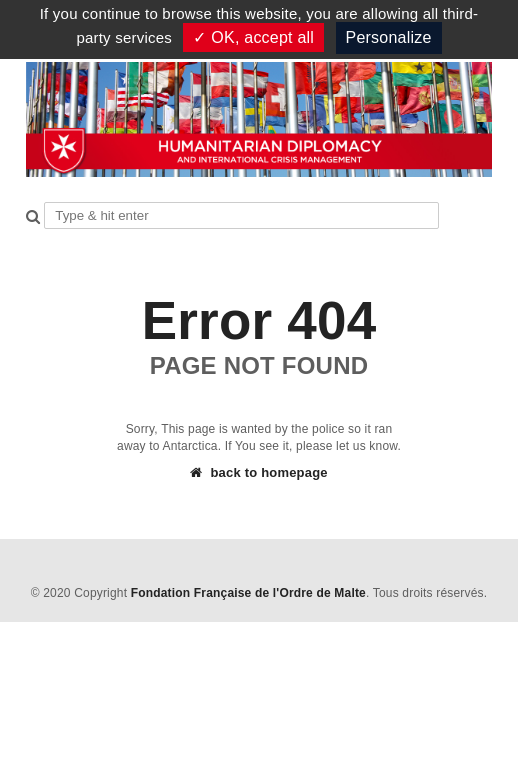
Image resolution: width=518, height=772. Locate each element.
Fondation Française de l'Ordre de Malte (248, 593)
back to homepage (258, 472)
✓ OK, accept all (253, 37)
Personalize (389, 37)
